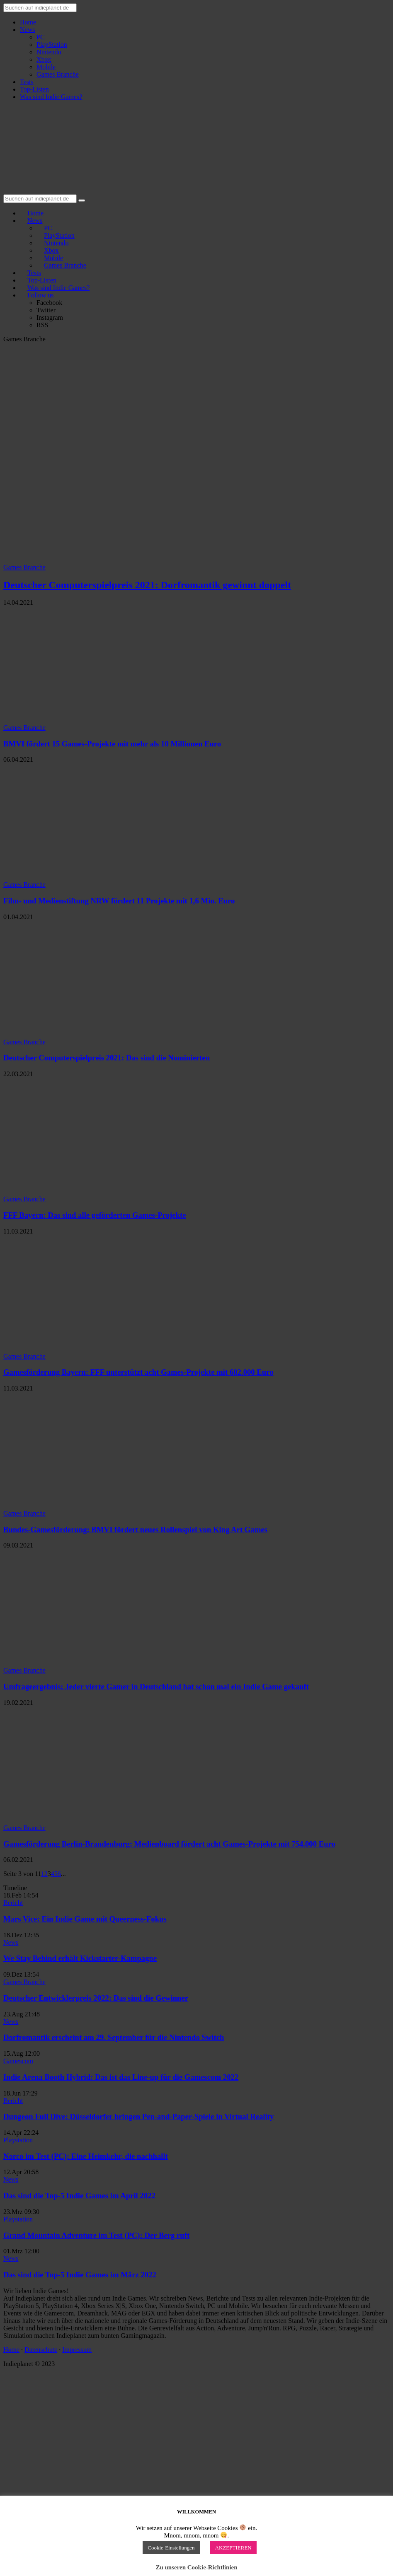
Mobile (46, 66)
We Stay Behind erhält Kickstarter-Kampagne (80, 1958)
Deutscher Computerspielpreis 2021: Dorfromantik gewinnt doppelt (147, 584)
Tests (27, 81)
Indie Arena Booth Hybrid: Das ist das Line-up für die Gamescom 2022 (120, 2077)
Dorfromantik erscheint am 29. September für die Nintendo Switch (113, 2037)
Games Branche (57, 74)
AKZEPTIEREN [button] (233, 2548)
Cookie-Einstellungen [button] (171, 2548)
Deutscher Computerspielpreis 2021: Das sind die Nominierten (106, 1057)
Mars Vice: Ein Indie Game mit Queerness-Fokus (85, 1918)
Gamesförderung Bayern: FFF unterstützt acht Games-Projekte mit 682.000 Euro (138, 1372)
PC (40, 37)
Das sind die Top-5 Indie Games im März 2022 (79, 2274)
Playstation (18, 2140)
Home (28, 22)
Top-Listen (34, 89)
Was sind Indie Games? (51, 96)
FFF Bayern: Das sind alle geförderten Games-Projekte (94, 1215)
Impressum (77, 2349)
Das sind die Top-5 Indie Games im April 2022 (79, 2195)
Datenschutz (40, 2349)
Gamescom (18, 2060)
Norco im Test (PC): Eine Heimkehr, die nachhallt (85, 2156)
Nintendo (48, 52)
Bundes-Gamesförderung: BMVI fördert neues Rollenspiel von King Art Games (135, 1529)
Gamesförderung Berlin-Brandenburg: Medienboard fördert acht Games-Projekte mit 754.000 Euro (169, 1844)
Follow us (40, 295)
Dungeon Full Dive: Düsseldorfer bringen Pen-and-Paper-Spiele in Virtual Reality (138, 2116)
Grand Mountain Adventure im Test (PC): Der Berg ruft (96, 2235)
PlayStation (51, 44)
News (27, 29)
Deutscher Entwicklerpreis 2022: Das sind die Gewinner (95, 1998)
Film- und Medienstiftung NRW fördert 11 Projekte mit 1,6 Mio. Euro (119, 900)
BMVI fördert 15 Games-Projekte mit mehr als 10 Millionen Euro (112, 743)
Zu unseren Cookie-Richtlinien (196, 2567)
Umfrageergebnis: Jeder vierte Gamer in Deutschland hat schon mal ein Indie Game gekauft (156, 1686)
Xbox (43, 59)
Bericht (13, 1902)
